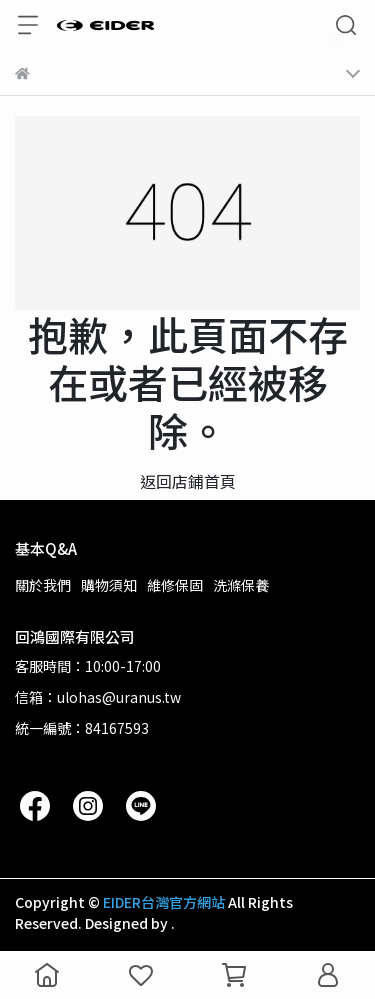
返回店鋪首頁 (188, 481)
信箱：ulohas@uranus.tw (98, 697)
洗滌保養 (241, 585)
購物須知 (109, 585)
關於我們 (43, 585)
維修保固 (175, 585)
